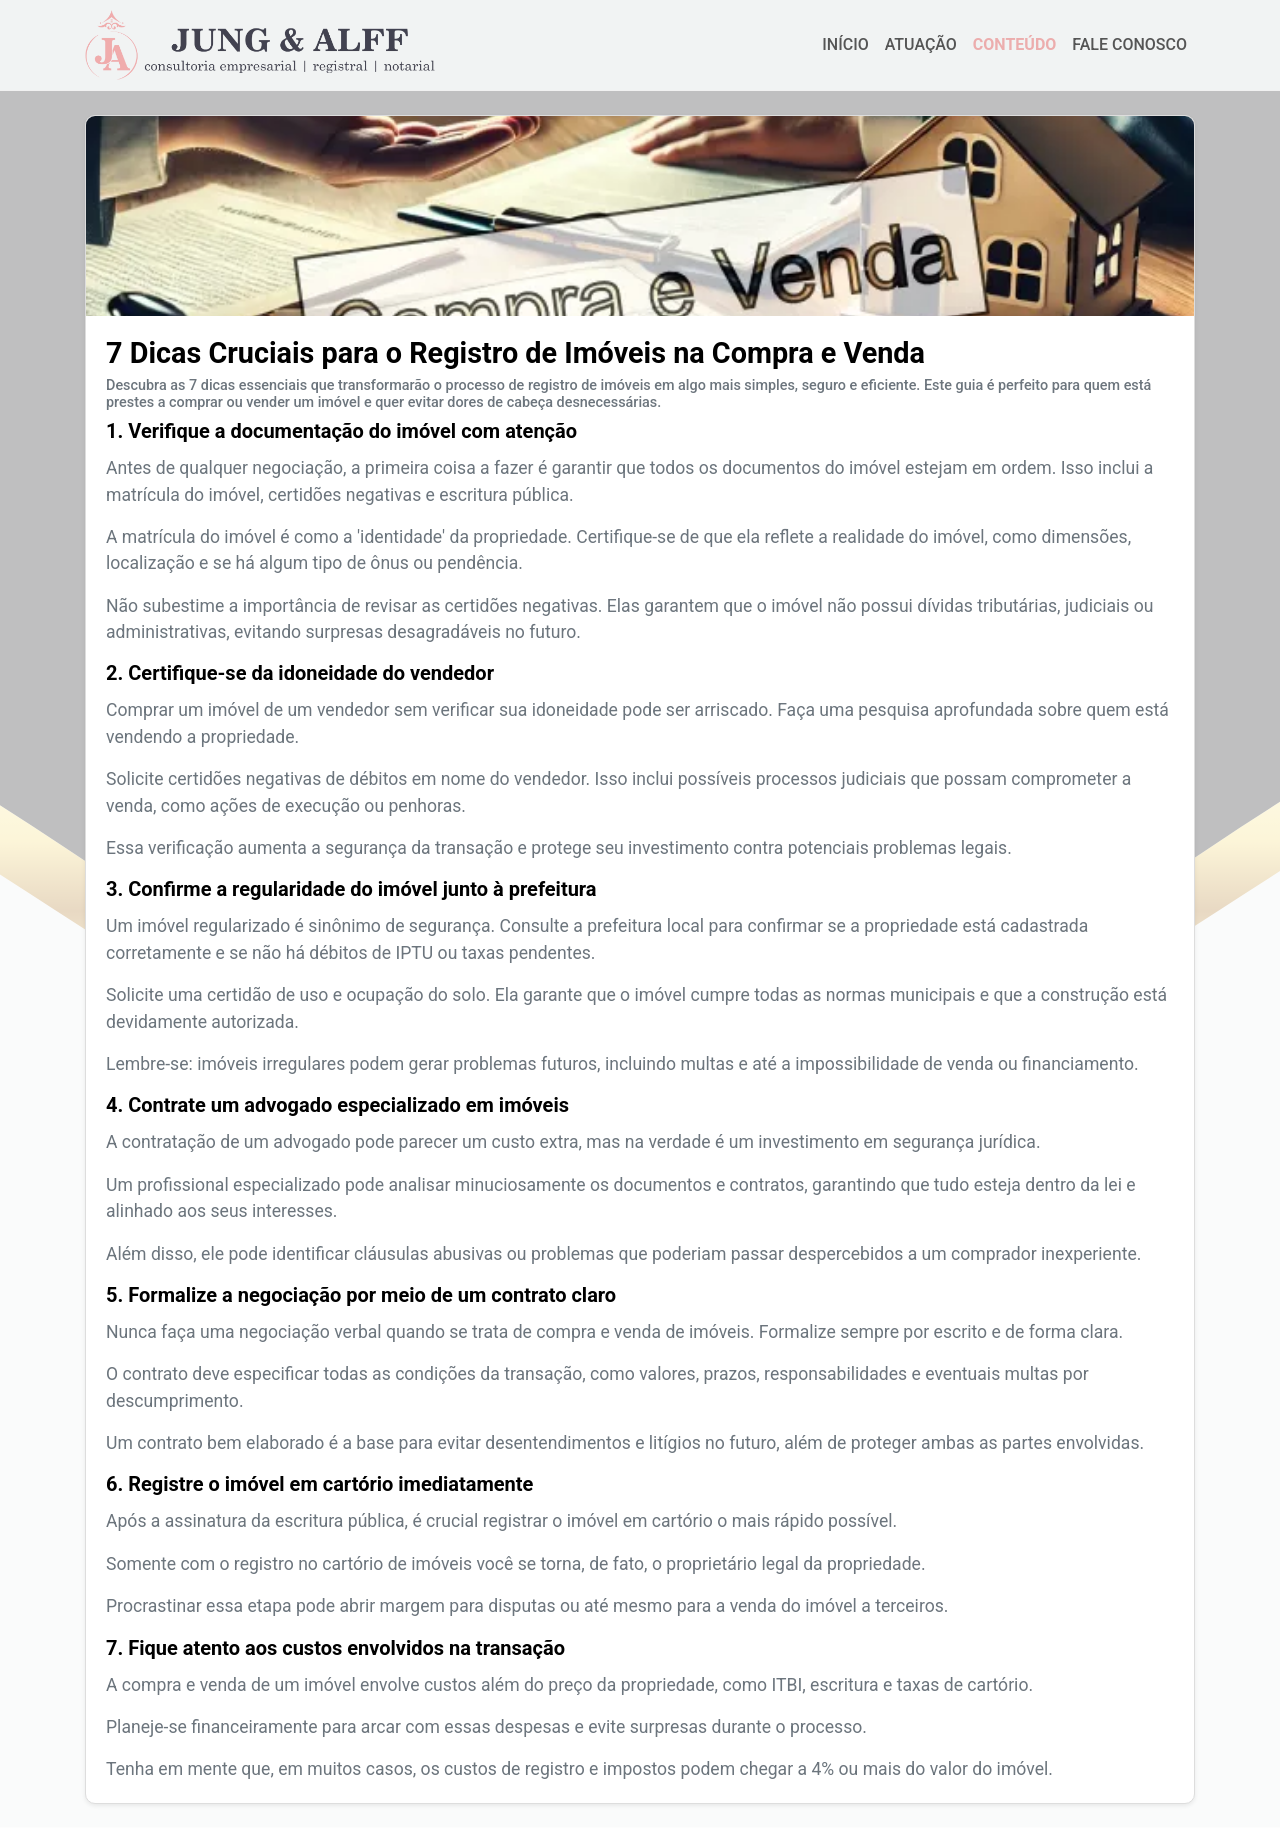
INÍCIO (845, 44)
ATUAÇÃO (921, 44)
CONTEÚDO (1014, 44)
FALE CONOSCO (1129, 44)
